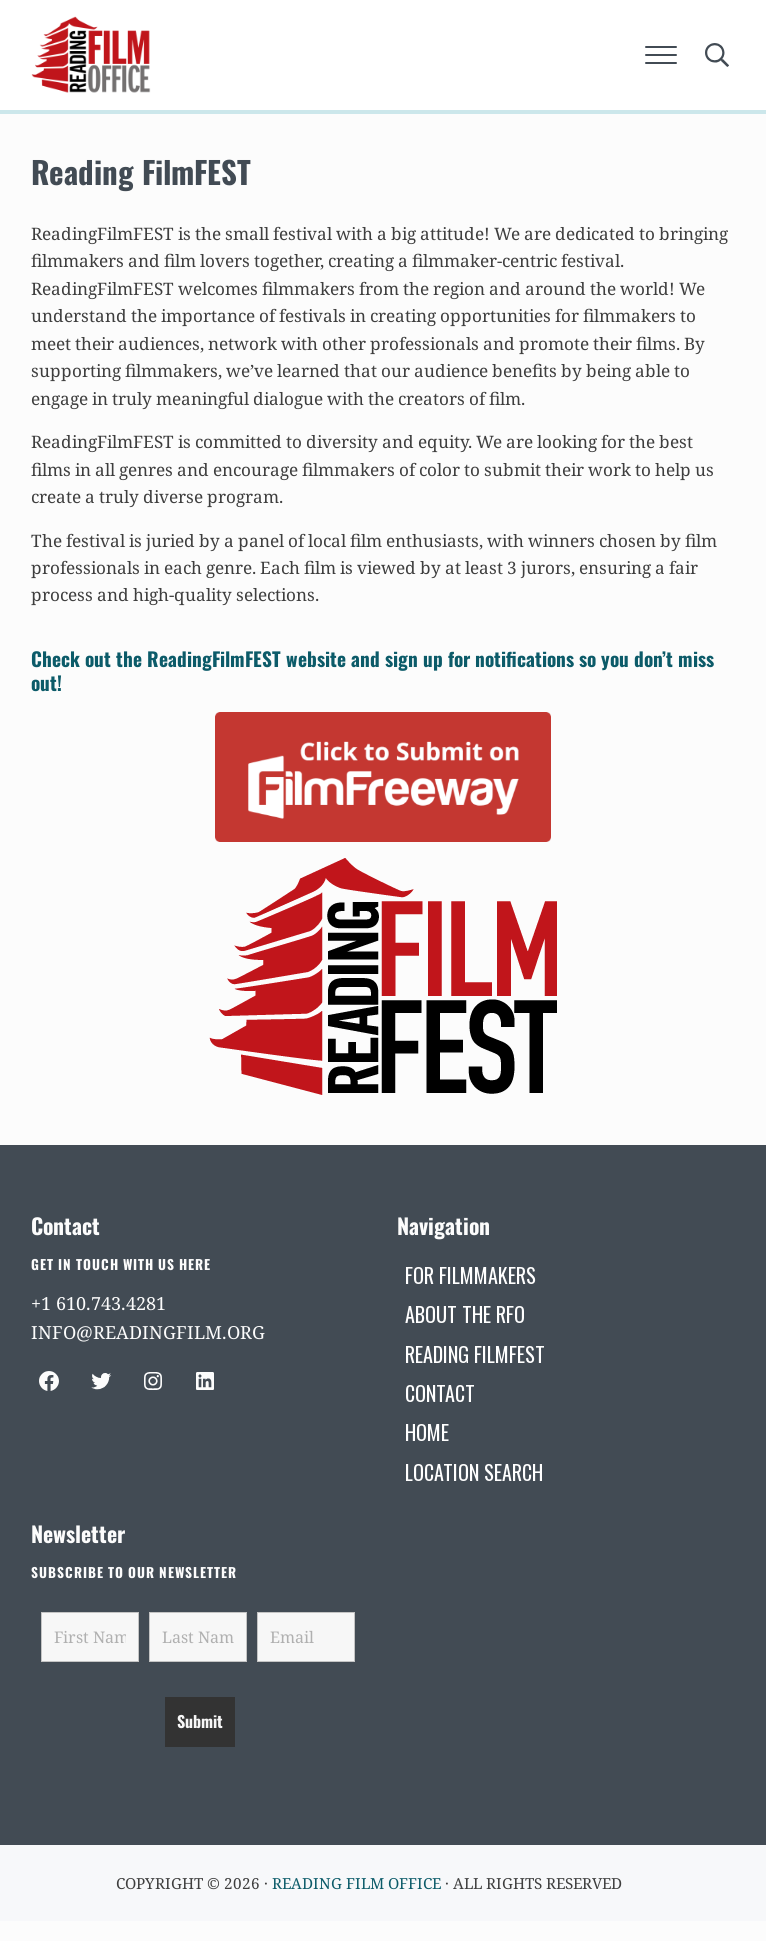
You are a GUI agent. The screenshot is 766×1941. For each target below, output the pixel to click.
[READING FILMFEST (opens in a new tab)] (475, 1354)
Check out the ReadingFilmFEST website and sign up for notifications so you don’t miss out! (372, 670)
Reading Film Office (356, 1883)
